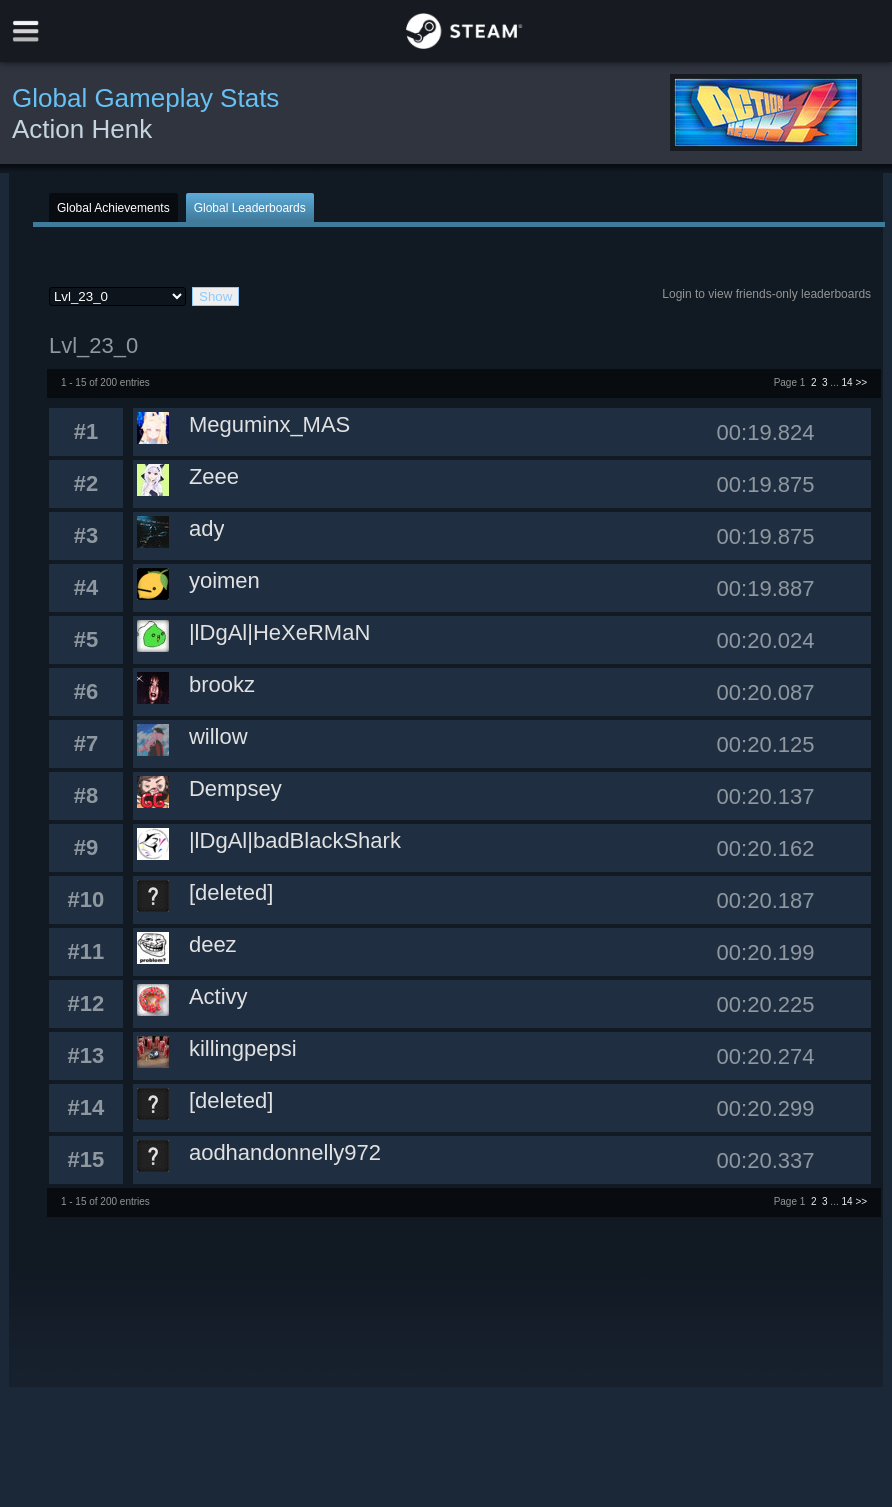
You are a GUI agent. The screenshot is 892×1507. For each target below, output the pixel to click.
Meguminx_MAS (269, 424)
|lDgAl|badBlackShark (295, 840)
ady (206, 528)
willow (218, 736)
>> (861, 382)
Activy (218, 996)
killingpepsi (243, 1048)
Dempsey (235, 788)
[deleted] (231, 892)
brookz (222, 684)
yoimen (224, 580)
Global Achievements (113, 208)
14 (847, 382)
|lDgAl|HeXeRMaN (279, 632)
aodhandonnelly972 (285, 1152)
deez (213, 944)
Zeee (214, 476)
